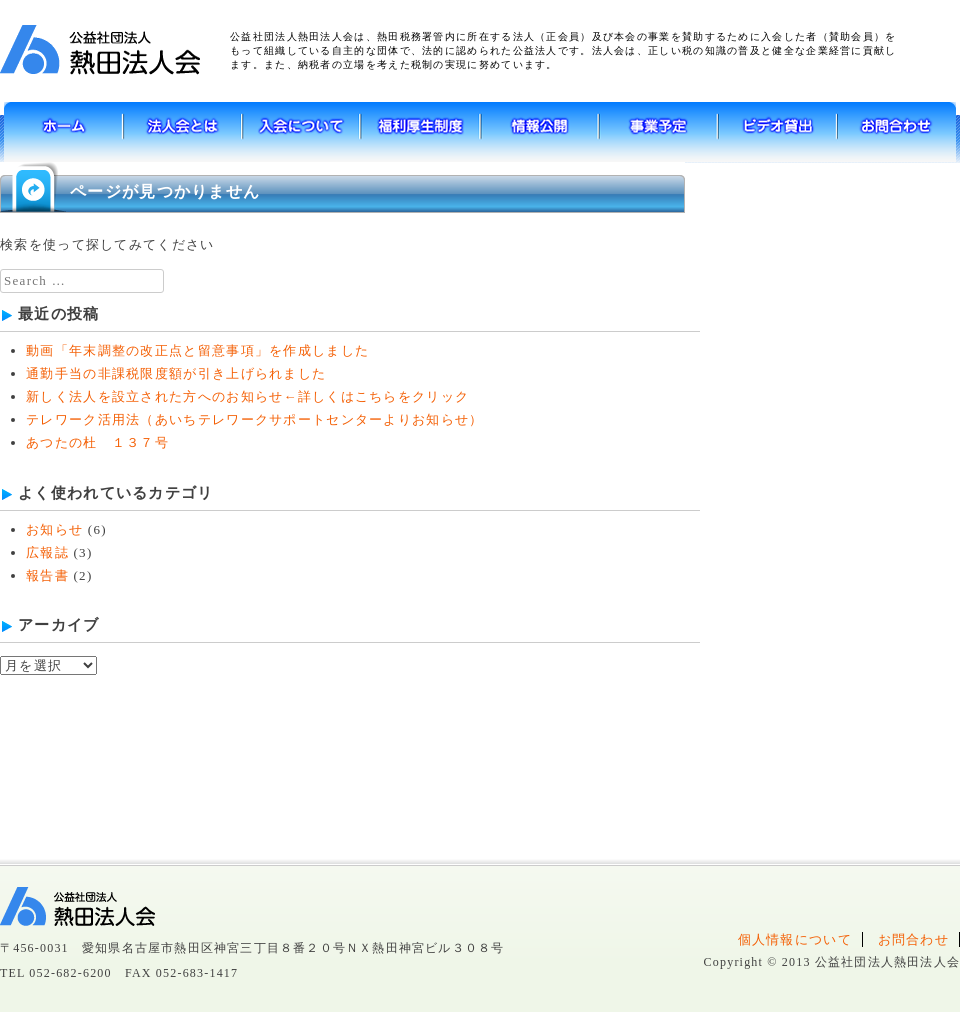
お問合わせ (914, 939)
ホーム (63, 132)
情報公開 (539, 132)
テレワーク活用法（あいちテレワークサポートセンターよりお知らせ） (255, 419)
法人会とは (182, 132)
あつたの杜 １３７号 (97, 442)
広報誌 (47, 552)
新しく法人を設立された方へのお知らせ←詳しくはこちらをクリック (247, 396)
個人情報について (795, 939)
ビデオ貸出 (777, 132)
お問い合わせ (896, 132)
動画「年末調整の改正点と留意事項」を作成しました (197, 350)
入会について (301, 132)
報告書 (47, 575)
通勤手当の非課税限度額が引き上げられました (176, 373)
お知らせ (54, 529)
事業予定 (658, 132)
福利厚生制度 (420, 132)
